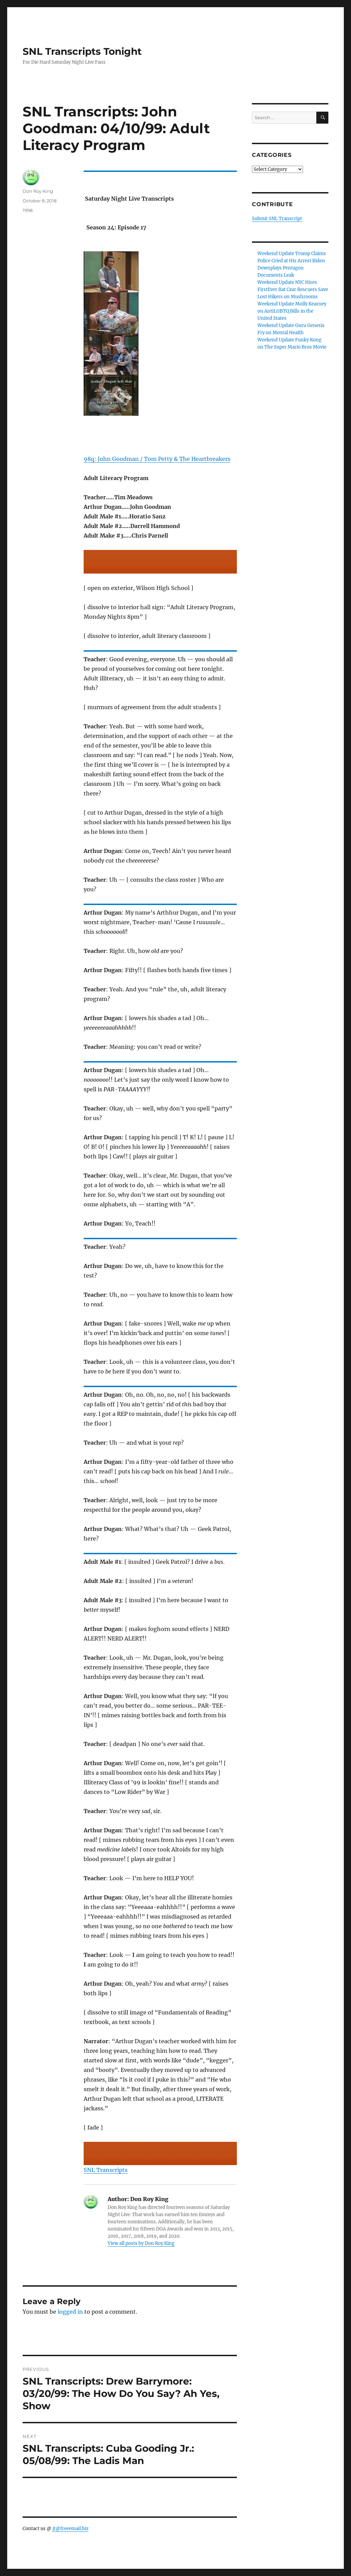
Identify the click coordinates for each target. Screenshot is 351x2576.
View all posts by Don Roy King (141, 2243)
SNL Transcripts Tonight (82, 51)
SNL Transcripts (106, 2169)
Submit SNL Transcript (277, 219)
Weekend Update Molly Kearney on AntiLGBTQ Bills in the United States (291, 311)
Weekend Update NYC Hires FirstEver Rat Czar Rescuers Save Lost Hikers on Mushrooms (292, 289)
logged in (70, 2311)
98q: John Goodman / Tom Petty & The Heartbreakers (157, 458)
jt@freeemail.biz (70, 2528)
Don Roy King (38, 191)
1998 (28, 210)
